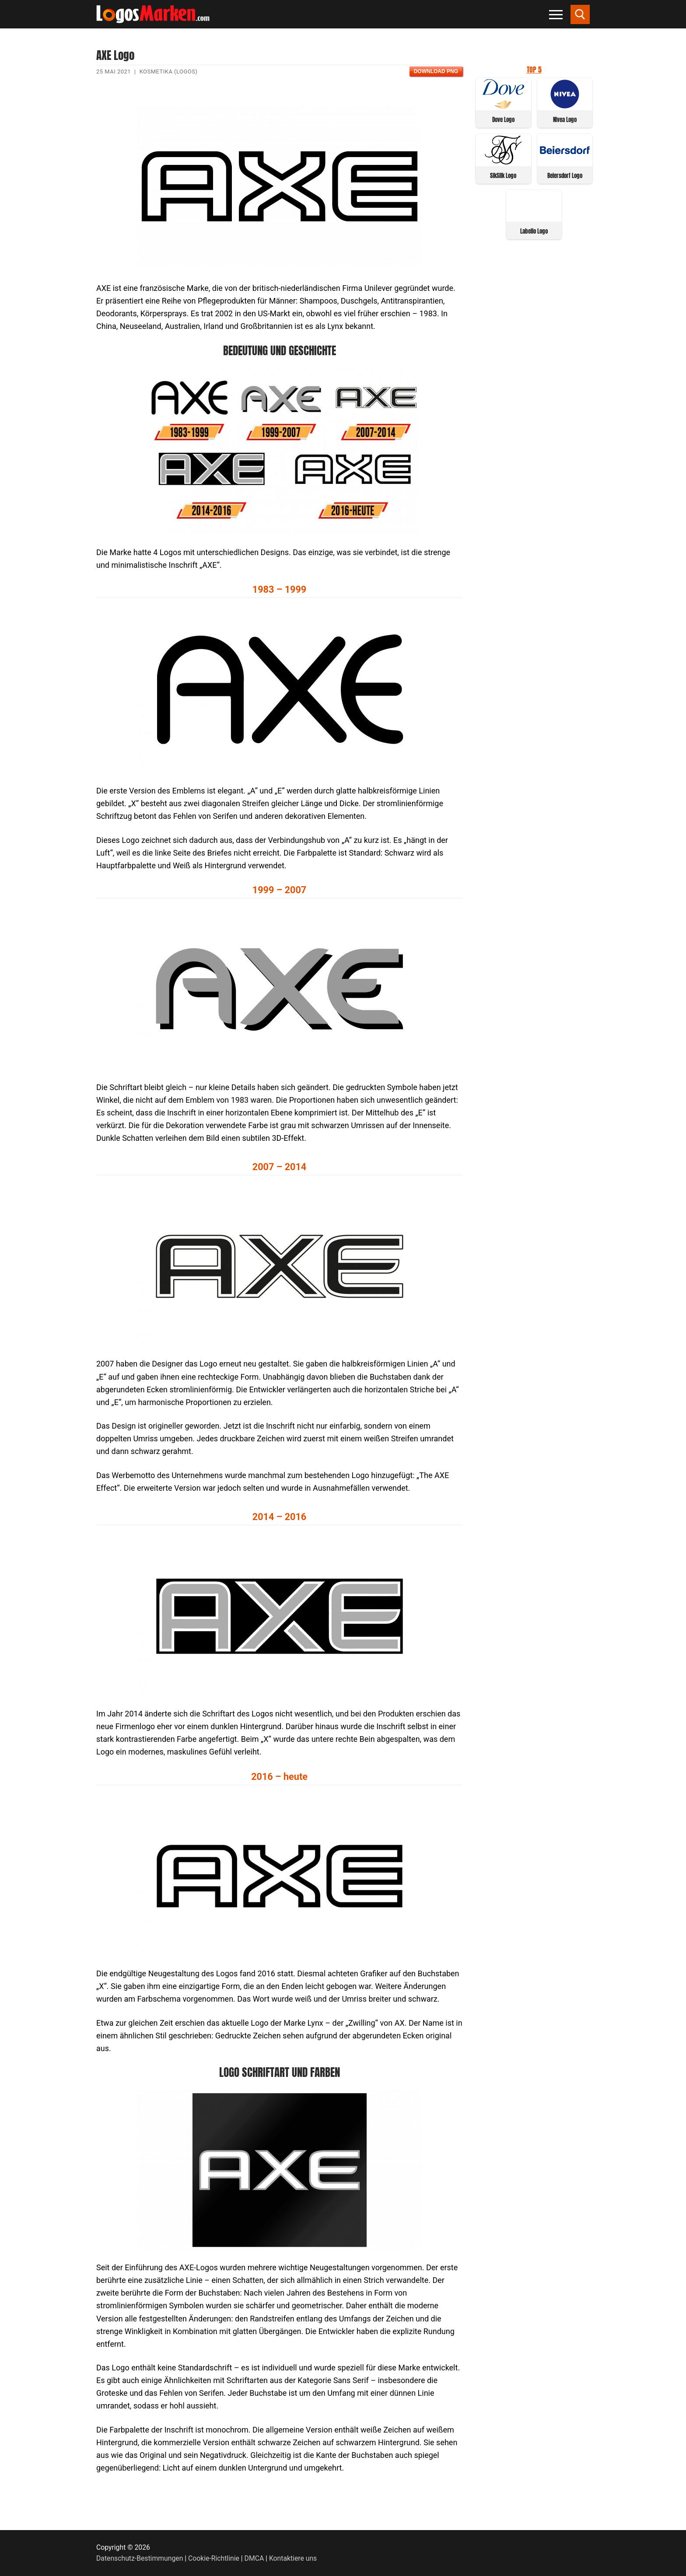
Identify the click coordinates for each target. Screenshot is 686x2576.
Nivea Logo (565, 119)
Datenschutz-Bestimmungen (139, 2558)
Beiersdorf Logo (564, 175)
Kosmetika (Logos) (169, 71)
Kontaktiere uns (293, 2558)
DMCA (254, 2558)
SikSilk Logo (503, 175)
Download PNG (436, 71)
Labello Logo (534, 231)
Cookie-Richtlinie (213, 2558)
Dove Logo (503, 119)
